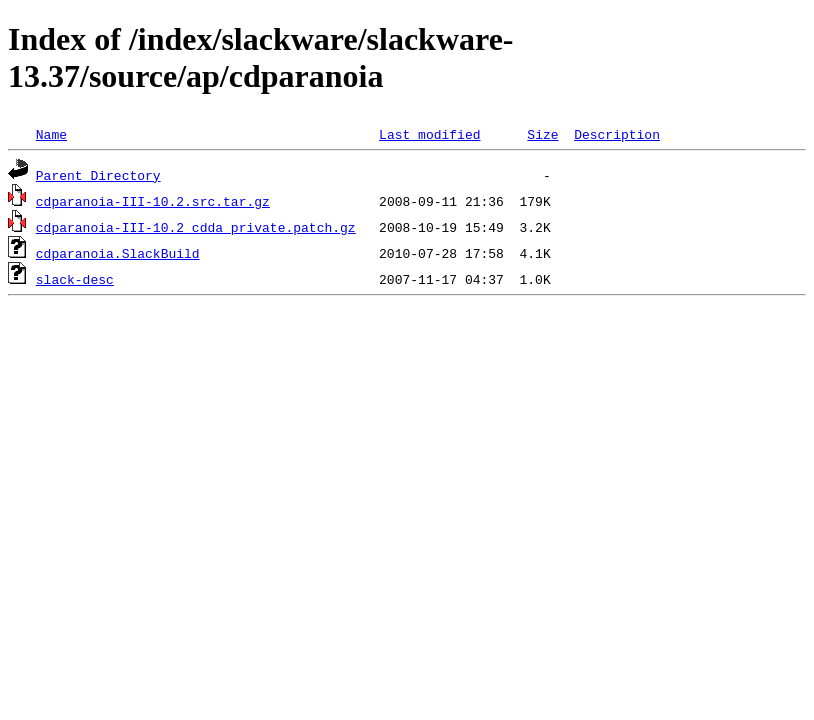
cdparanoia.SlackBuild (118, 253)
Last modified (429, 134)
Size (542, 134)
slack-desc (75, 279)
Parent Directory (98, 175)
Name (51, 134)
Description (617, 134)
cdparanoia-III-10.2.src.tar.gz (153, 201)
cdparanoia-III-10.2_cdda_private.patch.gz (196, 227)
